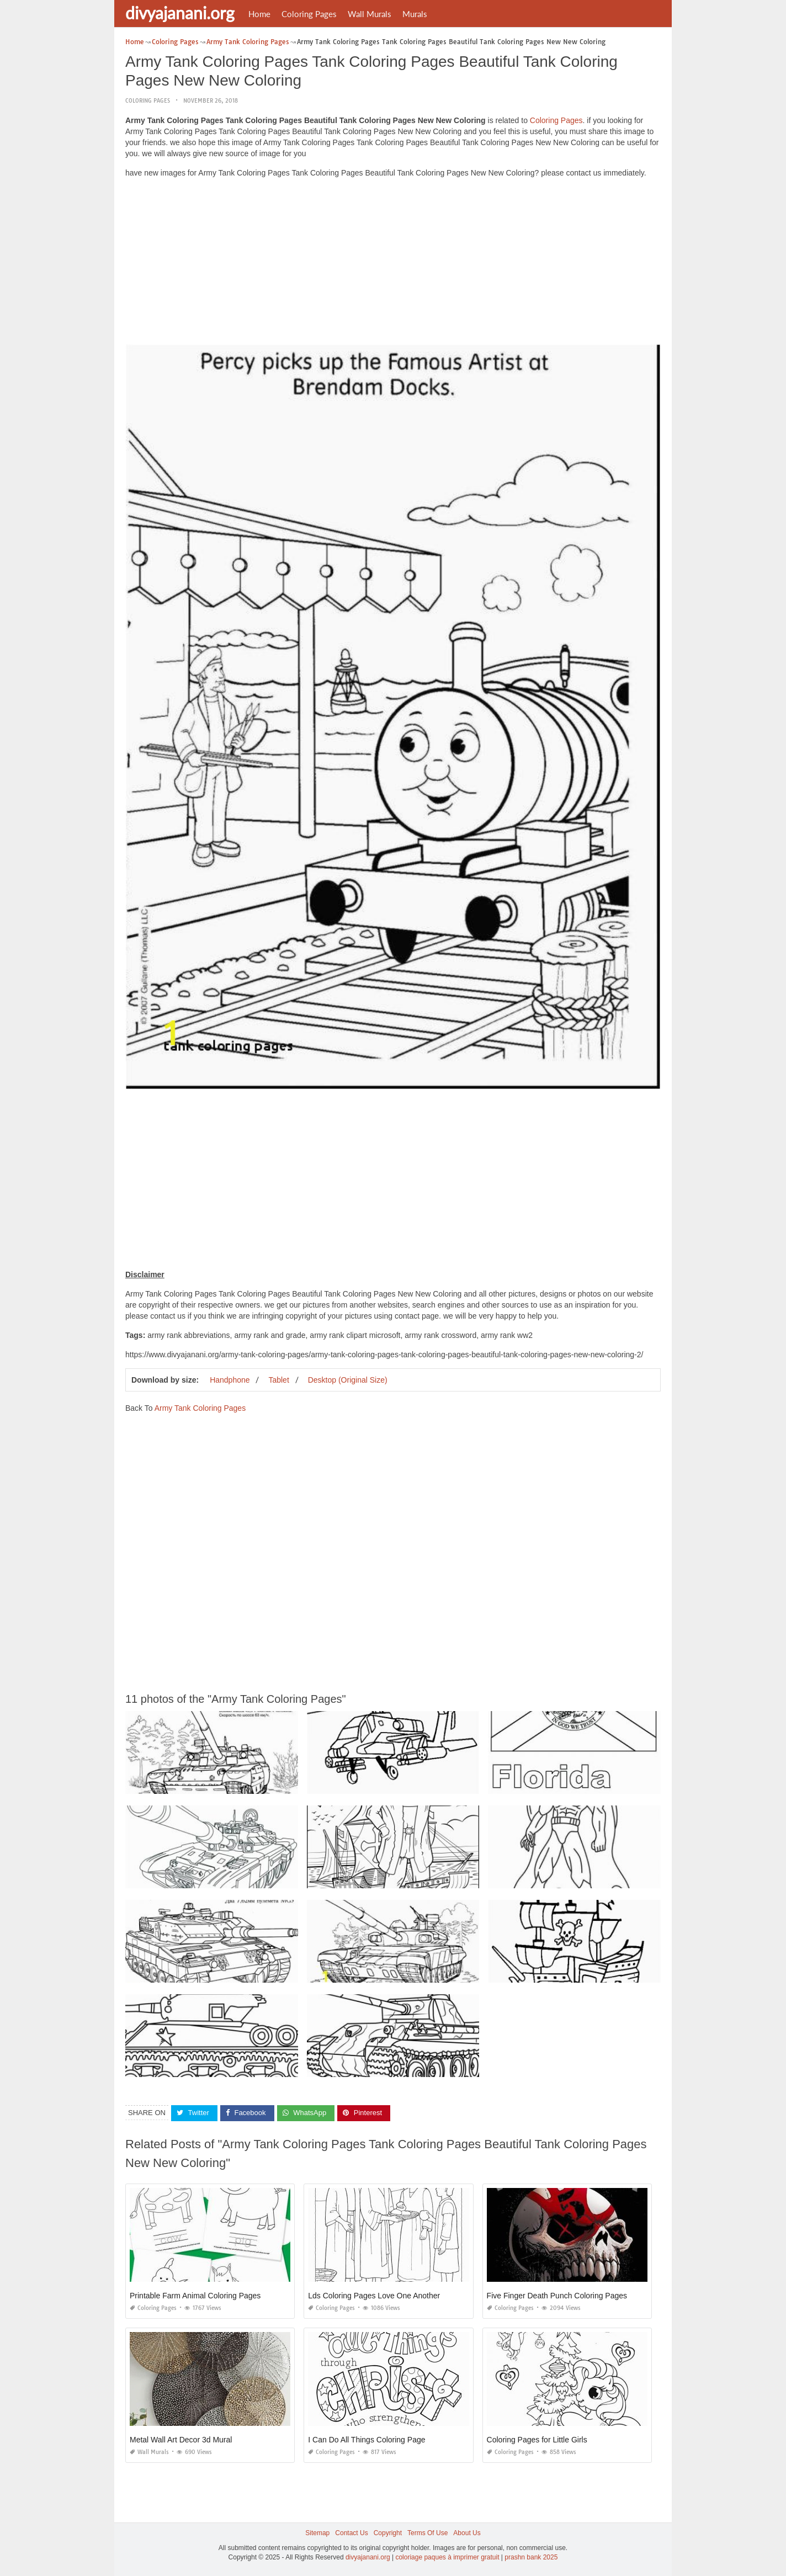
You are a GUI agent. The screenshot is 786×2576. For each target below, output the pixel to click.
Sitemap (317, 2533)
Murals (414, 14)
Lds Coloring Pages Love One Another (374, 2295)
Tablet (278, 1379)
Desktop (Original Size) (347, 1379)
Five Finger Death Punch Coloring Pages (557, 2295)
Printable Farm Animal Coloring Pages (195, 2295)
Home (259, 14)
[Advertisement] (393, 264)
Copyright (388, 2533)
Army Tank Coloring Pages (200, 1408)
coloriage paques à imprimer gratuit (447, 2557)
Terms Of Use (427, 2533)
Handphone (229, 1379)
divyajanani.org (180, 13)
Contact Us (351, 2533)
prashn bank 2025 (530, 2557)
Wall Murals (369, 14)
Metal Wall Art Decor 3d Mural (181, 2439)
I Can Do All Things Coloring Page (366, 2439)
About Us (466, 2533)
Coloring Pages (309, 14)
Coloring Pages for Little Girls (537, 2439)
